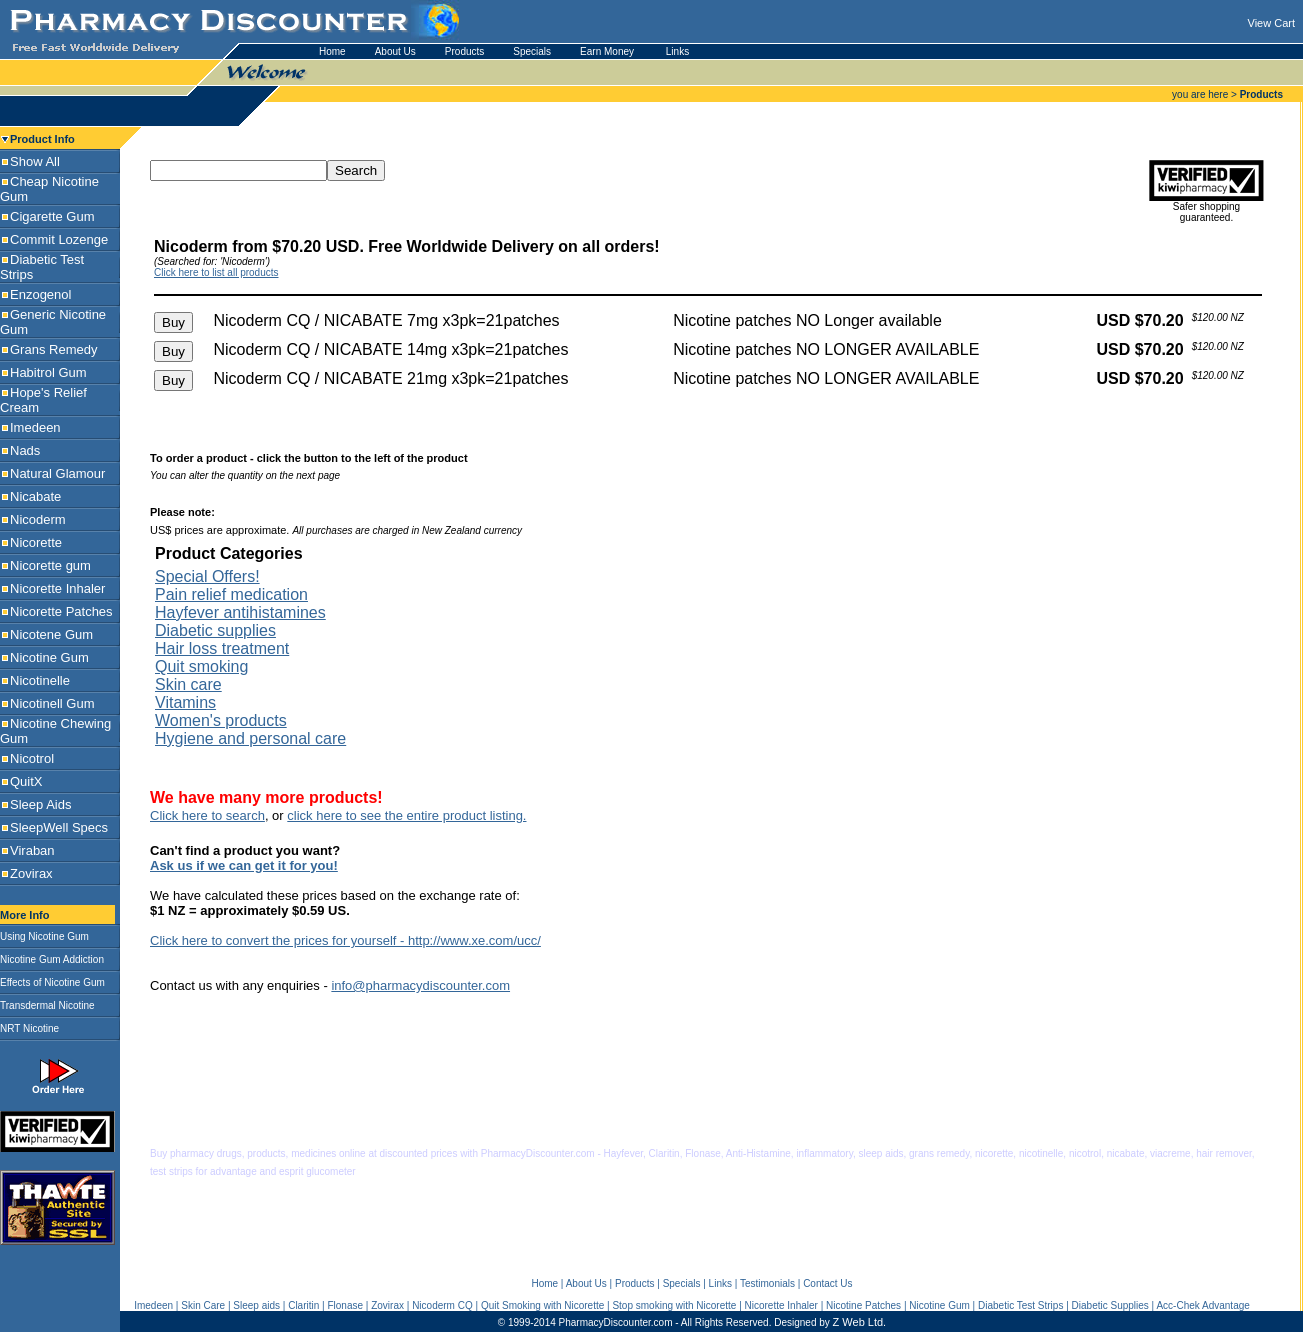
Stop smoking (643, 1305)
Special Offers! (207, 576)
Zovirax (387, 1305)
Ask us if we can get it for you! (244, 865)
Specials (532, 51)
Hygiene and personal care (250, 738)
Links (677, 51)
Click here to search (207, 815)
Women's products (221, 720)
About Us (395, 51)
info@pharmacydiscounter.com (420, 985)
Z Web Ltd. (860, 1322)
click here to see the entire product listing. (406, 815)
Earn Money (608, 51)
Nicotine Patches (863, 1305)
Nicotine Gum (939, 1305)
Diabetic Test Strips (1020, 1305)
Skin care (188, 684)
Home (332, 51)
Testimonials (767, 1283)
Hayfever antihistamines (240, 612)
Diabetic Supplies (1110, 1305)
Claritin (303, 1305)
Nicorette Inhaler (781, 1305)
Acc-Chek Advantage (1202, 1305)
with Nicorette (706, 1305)
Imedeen (153, 1305)
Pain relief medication (231, 594)
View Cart (1271, 23)
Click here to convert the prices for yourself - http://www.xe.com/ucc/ (345, 940)
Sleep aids (256, 1305)
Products (464, 51)
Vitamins (185, 702)
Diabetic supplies (215, 630)
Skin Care (203, 1305)
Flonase (345, 1305)
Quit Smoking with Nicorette (542, 1305)
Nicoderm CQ (442, 1305)
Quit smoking (201, 666)
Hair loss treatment (222, 648)
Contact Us (827, 1283)
